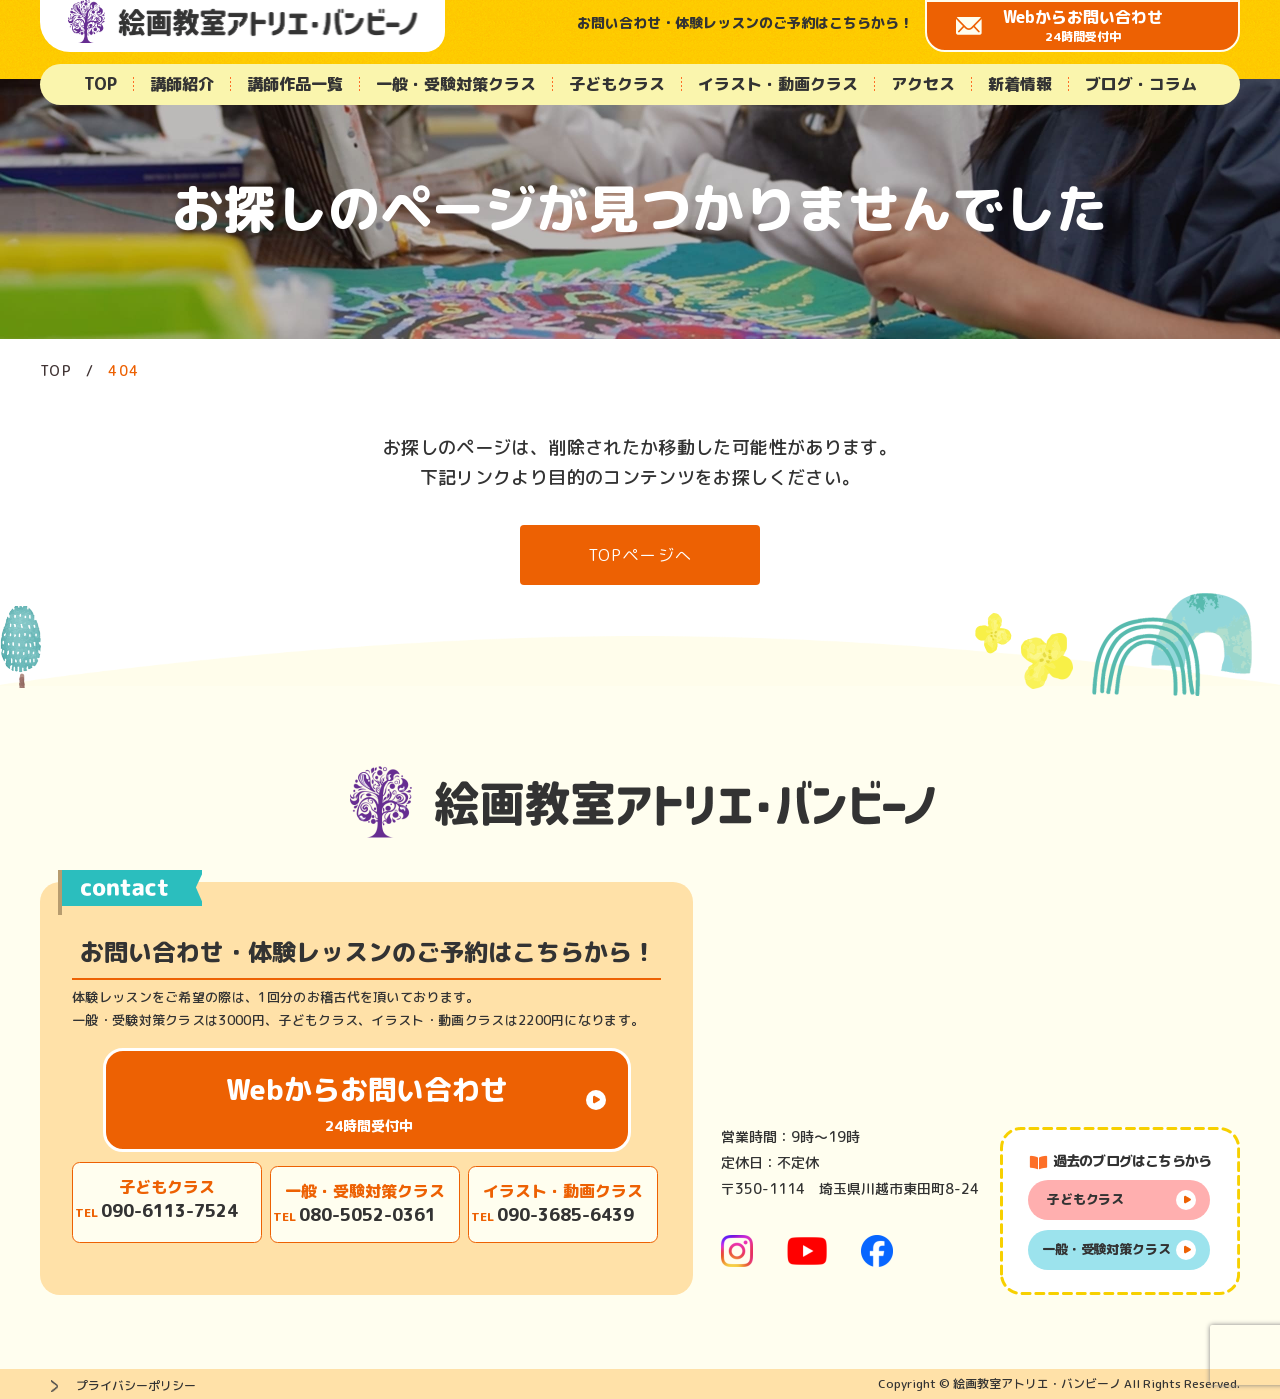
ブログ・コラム (1141, 84)
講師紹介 (182, 84)
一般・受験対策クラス (456, 84)
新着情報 (1020, 84)
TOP (100, 84)
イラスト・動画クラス (778, 84)
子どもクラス (617, 84)
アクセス (923, 84)
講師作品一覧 (295, 84)
